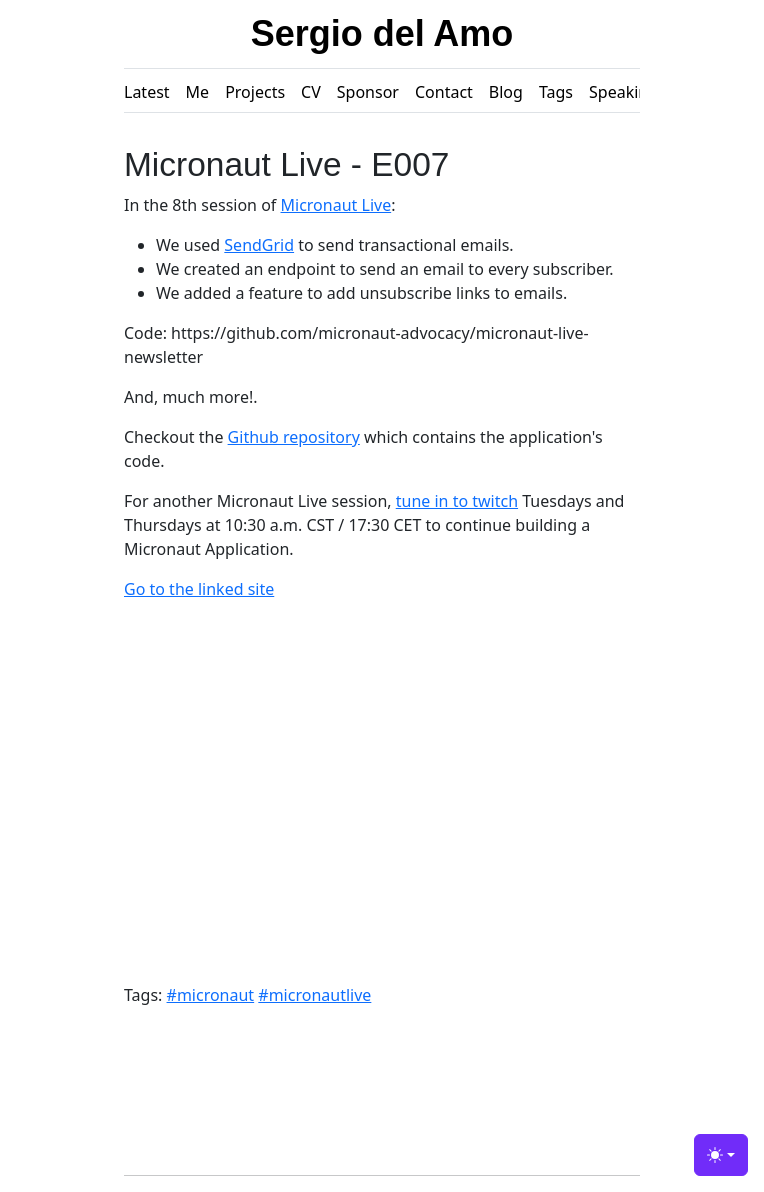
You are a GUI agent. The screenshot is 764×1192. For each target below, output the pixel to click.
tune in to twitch (457, 501)
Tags (556, 92)
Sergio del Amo (382, 33)
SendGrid (259, 245)
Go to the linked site (199, 589)
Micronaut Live (336, 205)
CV (311, 92)
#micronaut (211, 995)
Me (198, 92)
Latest (147, 92)
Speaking (623, 92)
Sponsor (368, 92)
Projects (255, 92)
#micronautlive (314, 995)
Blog (506, 92)
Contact (444, 92)
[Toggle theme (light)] (721, 1155)
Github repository (294, 437)
